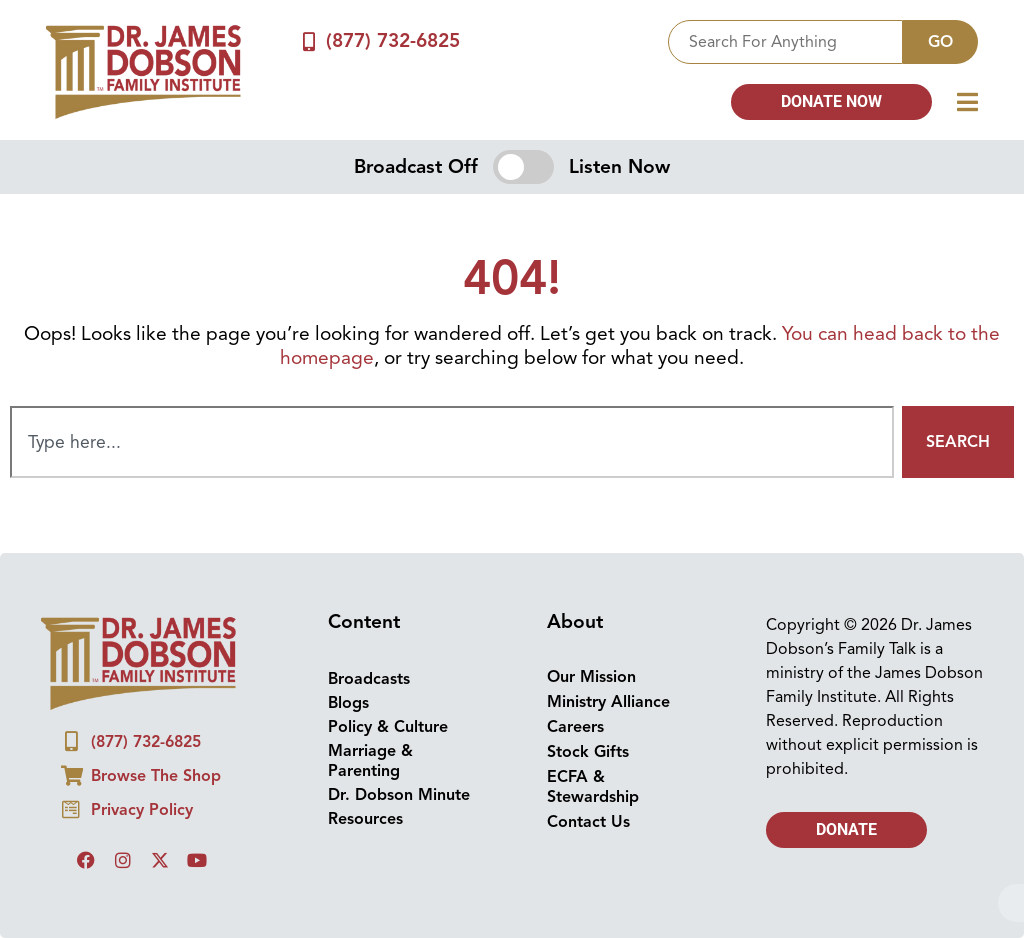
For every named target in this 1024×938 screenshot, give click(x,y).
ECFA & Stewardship (593, 787)
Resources (365, 819)
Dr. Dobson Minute (399, 795)
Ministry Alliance (608, 702)
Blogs (348, 703)
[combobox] (785, 42)
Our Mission (591, 677)
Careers (575, 727)
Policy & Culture (388, 727)
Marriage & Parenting (370, 761)
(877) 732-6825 (393, 41)
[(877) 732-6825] (308, 41)
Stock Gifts (588, 752)
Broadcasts (369, 679)
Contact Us (588, 822)
